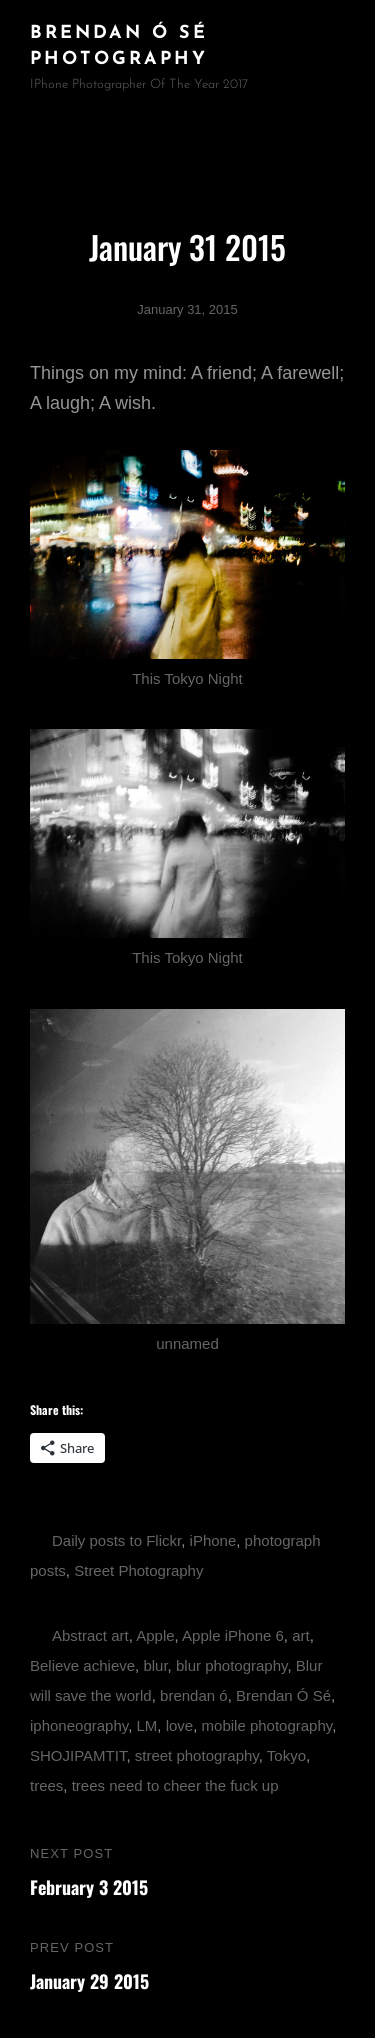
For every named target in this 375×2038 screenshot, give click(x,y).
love (180, 1725)
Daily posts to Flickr (116, 1540)
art (301, 1635)
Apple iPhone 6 (233, 1635)
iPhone (213, 1540)
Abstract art (90, 1635)
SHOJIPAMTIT (78, 1755)
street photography (197, 1755)
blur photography (231, 1665)
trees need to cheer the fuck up (175, 1785)
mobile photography (267, 1725)
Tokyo (286, 1755)
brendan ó (194, 1695)
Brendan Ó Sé (283, 1695)
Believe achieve (82, 1665)
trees (46, 1785)
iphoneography (79, 1725)
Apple (155, 1635)
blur (155, 1665)
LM (146, 1725)
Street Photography (138, 1570)
